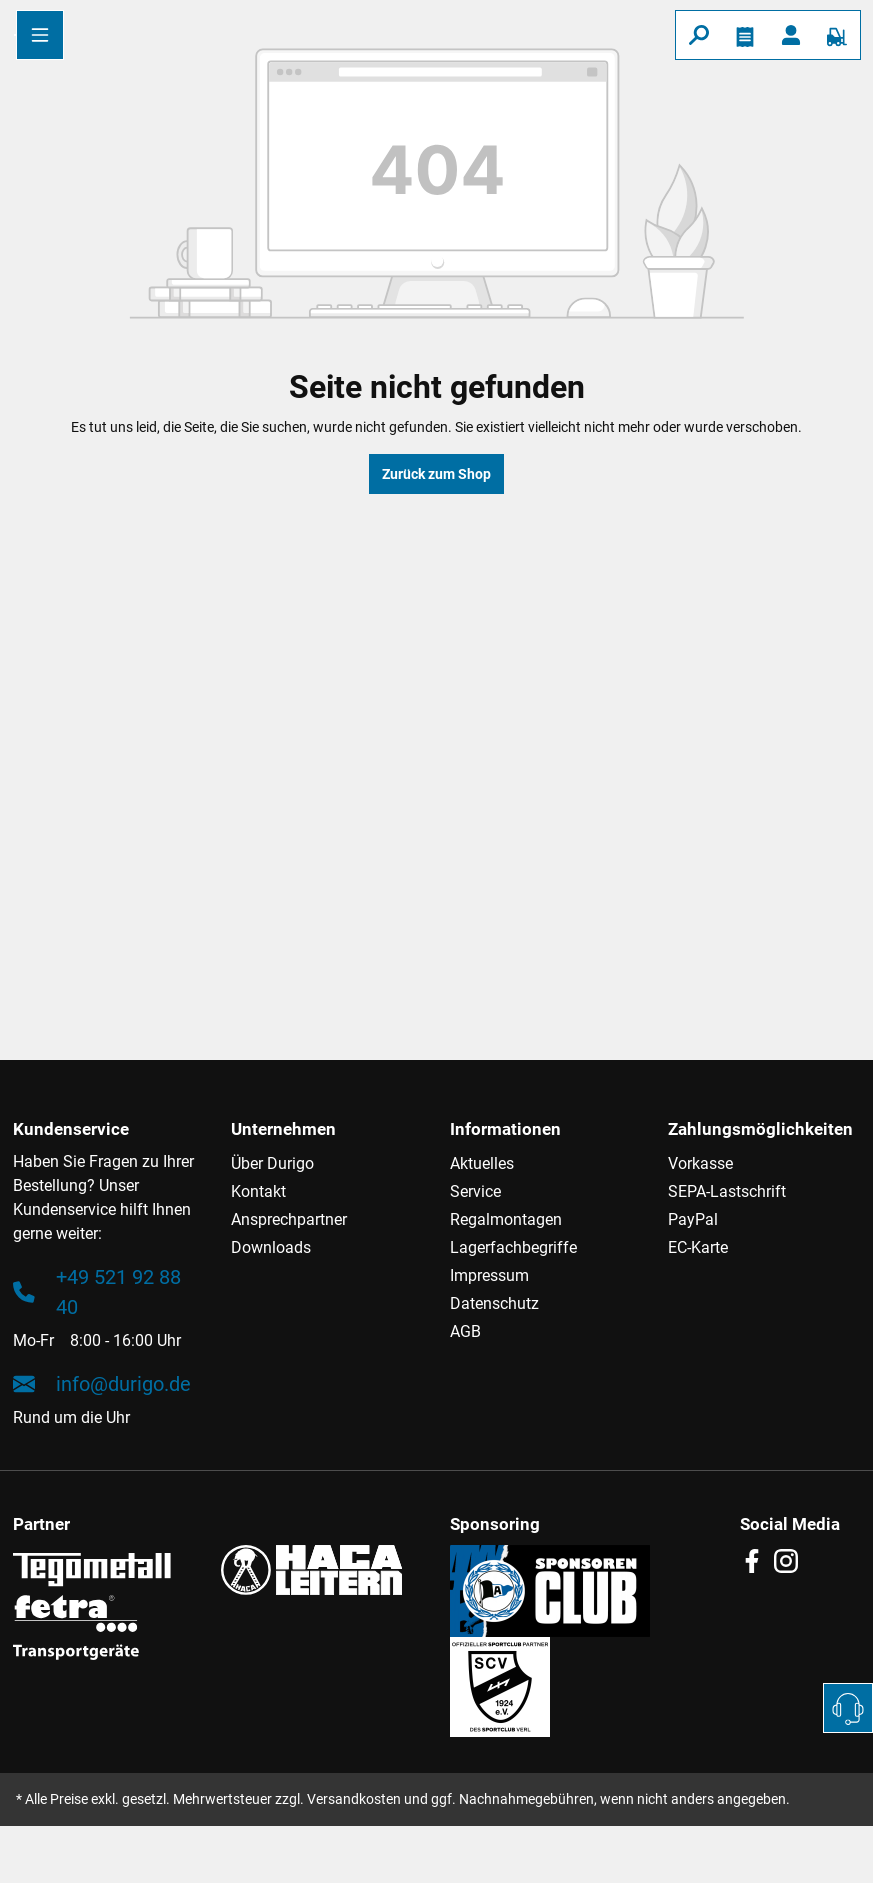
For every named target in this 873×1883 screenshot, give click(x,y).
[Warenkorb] (837, 35)
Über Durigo (272, 1163)
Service (475, 1191)
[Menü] (40, 35)
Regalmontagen (506, 1219)
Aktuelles (482, 1163)
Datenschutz (494, 1303)
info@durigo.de (102, 1384)
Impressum (489, 1275)
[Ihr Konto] (791, 35)
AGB (465, 1331)
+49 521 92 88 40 (97, 1292)
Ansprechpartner (289, 1219)
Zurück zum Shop (436, 474)
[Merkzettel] (745, 35)
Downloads (271, 1247)
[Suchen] (699, 35)
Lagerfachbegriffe (513, 1247)
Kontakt (258, 1191)
